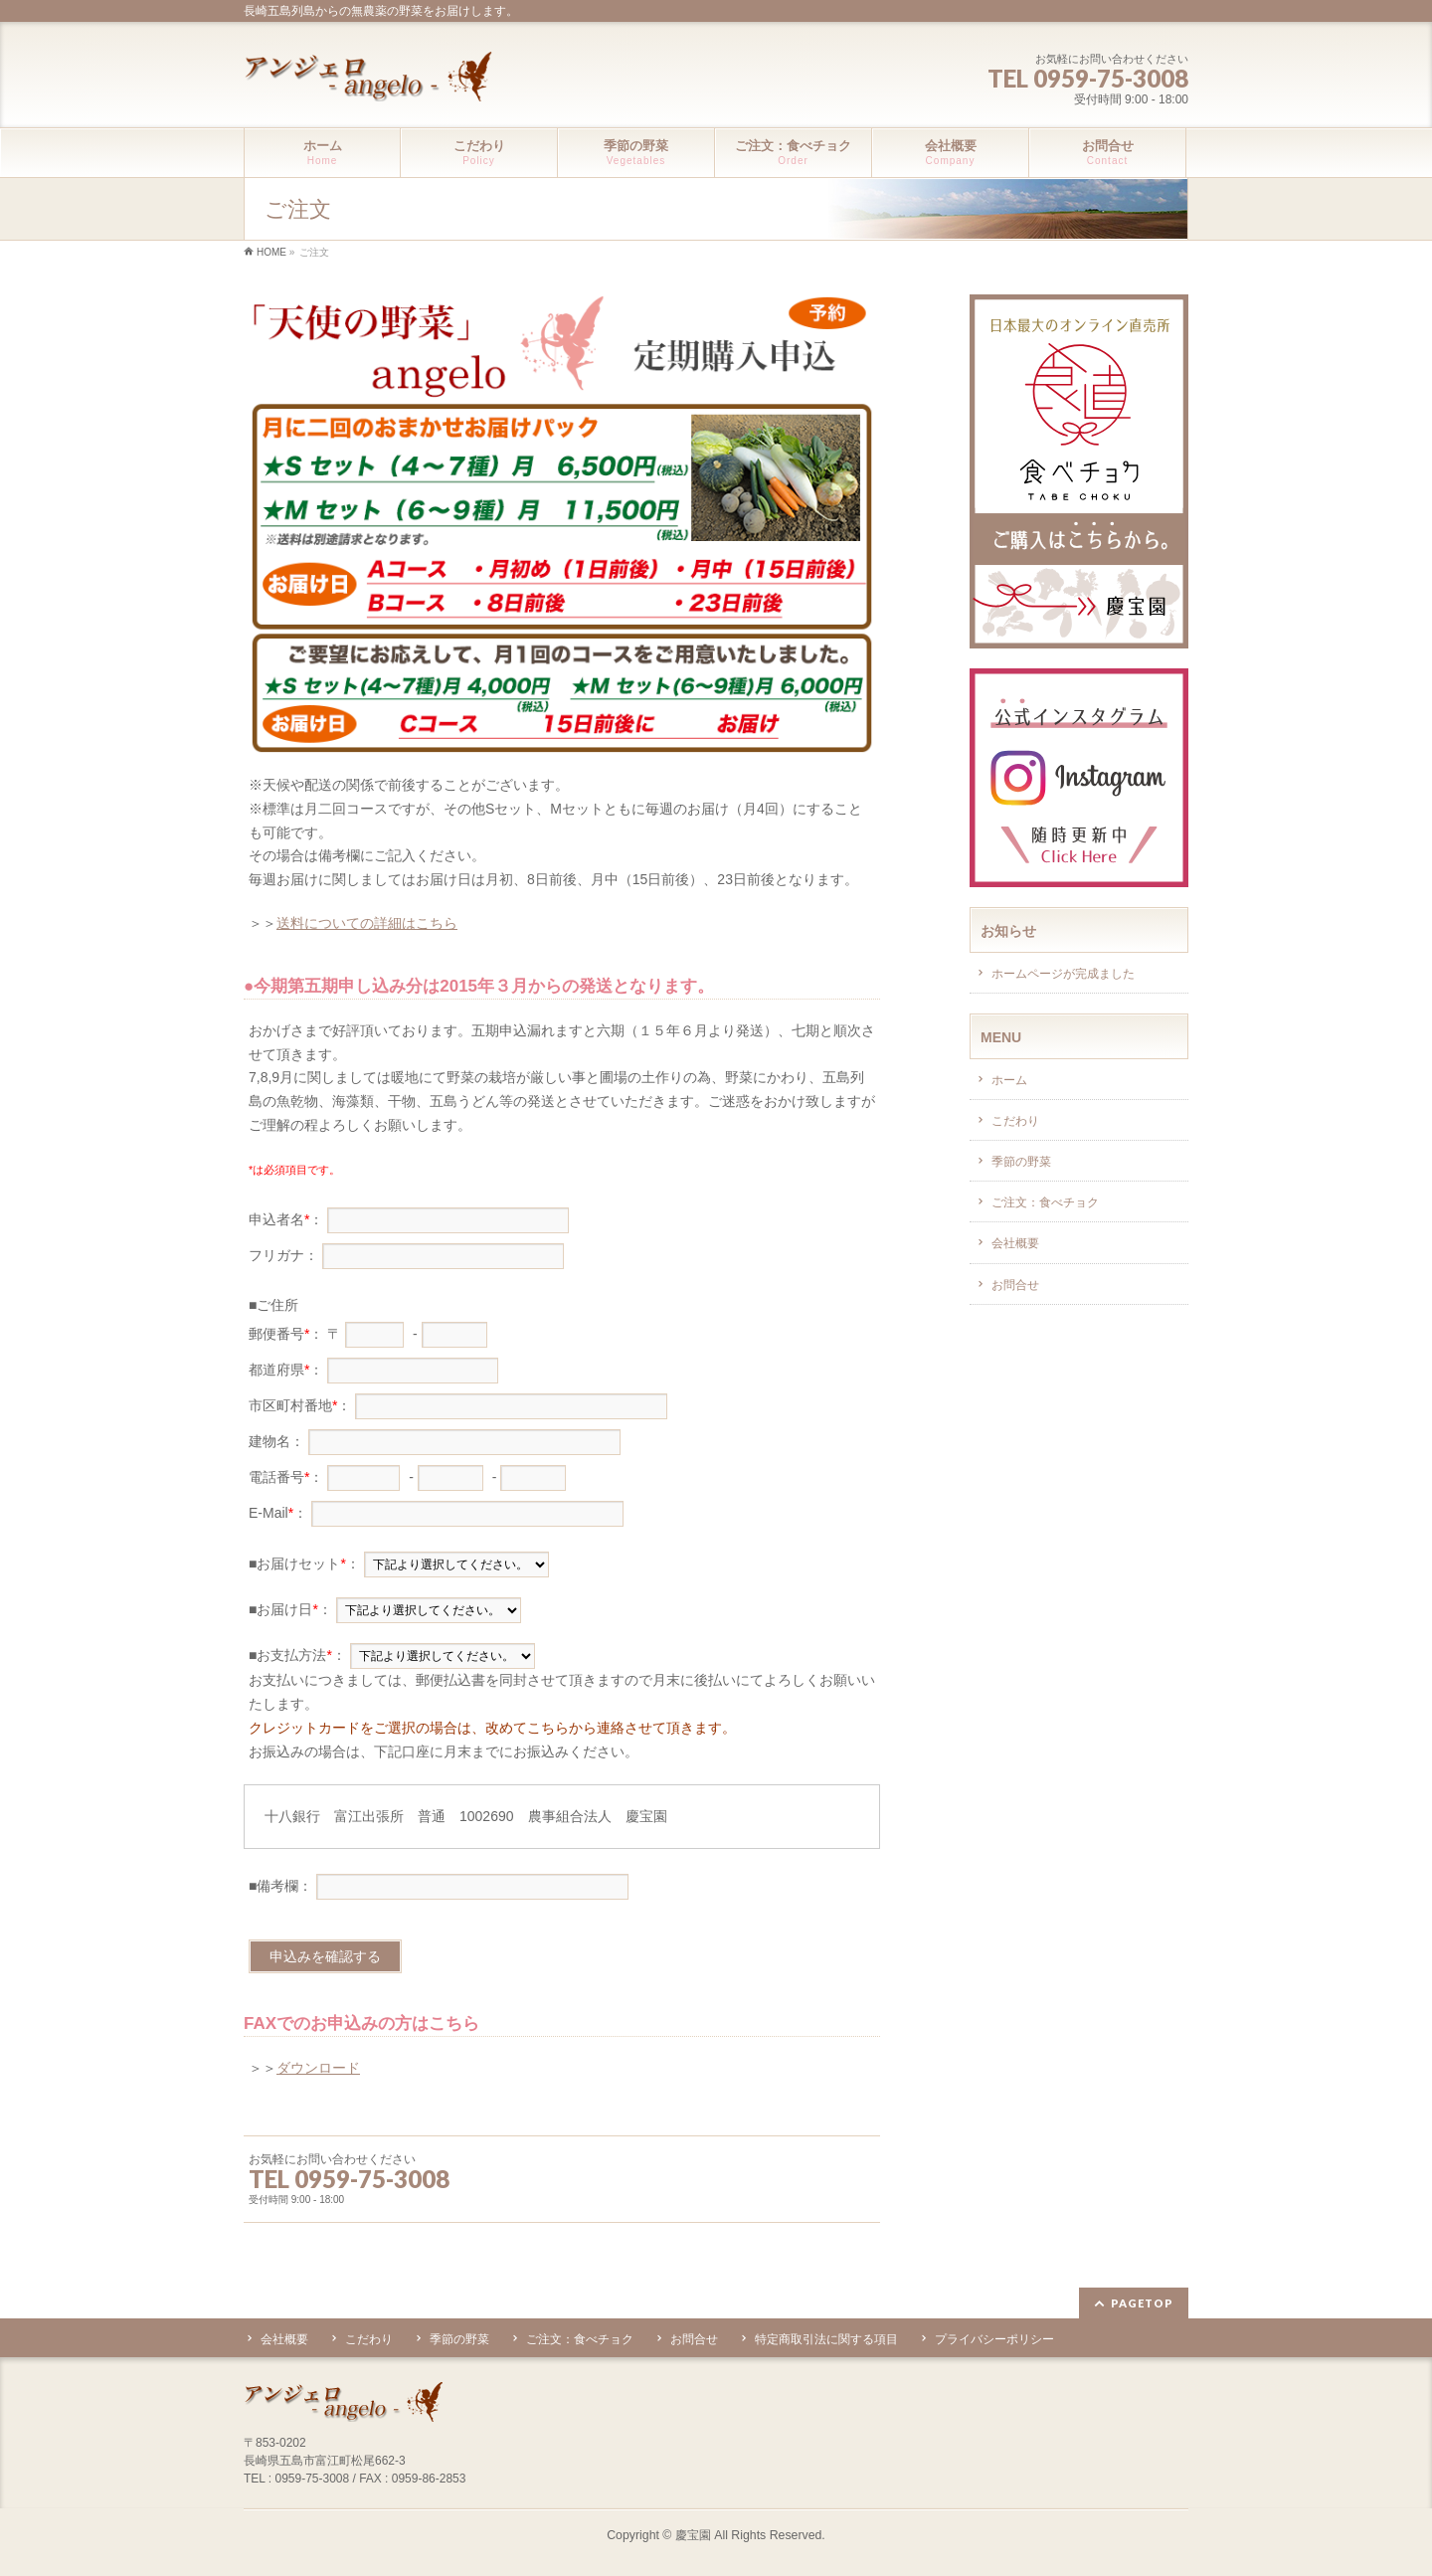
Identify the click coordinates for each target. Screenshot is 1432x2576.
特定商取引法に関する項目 (826, 2339)
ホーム (1009, 1080)
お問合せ (1015, 1285)
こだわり (1015, 1121)
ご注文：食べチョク (1045, 1202)
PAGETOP (1142, 2303)
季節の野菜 (1021, 1162)
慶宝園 (693, 2535)
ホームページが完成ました (1063, 974)
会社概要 (1015, 1243)
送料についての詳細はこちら (366, 923)
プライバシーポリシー (994, 2339)
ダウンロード (318, 2068)
